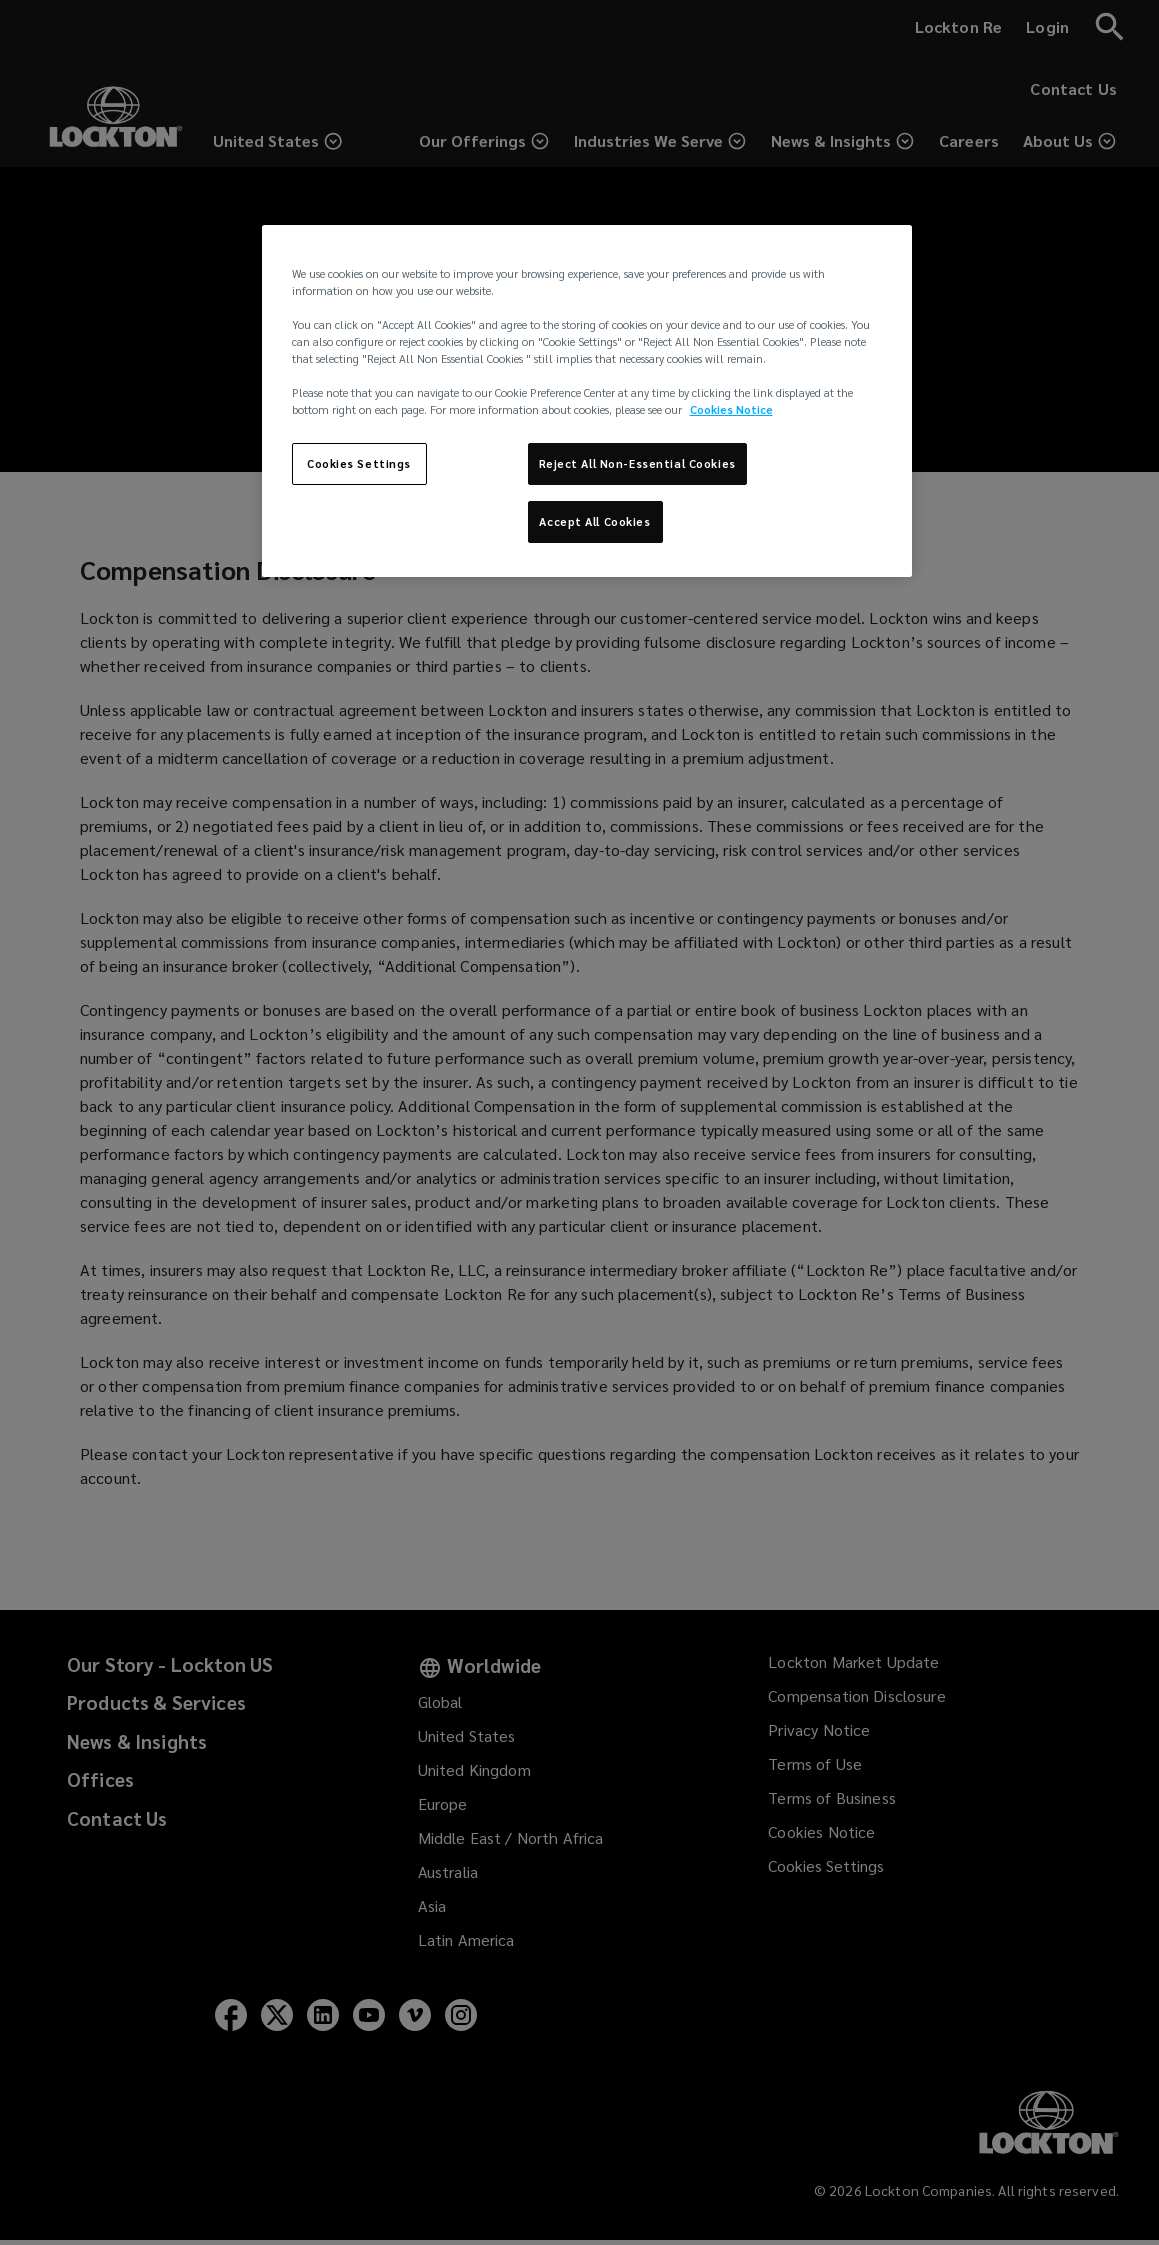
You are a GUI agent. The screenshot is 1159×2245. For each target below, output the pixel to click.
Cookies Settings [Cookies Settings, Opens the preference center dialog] (359, 463)
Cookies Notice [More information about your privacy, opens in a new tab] (731, 409)
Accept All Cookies (594, 521)
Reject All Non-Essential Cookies (637, 463)
